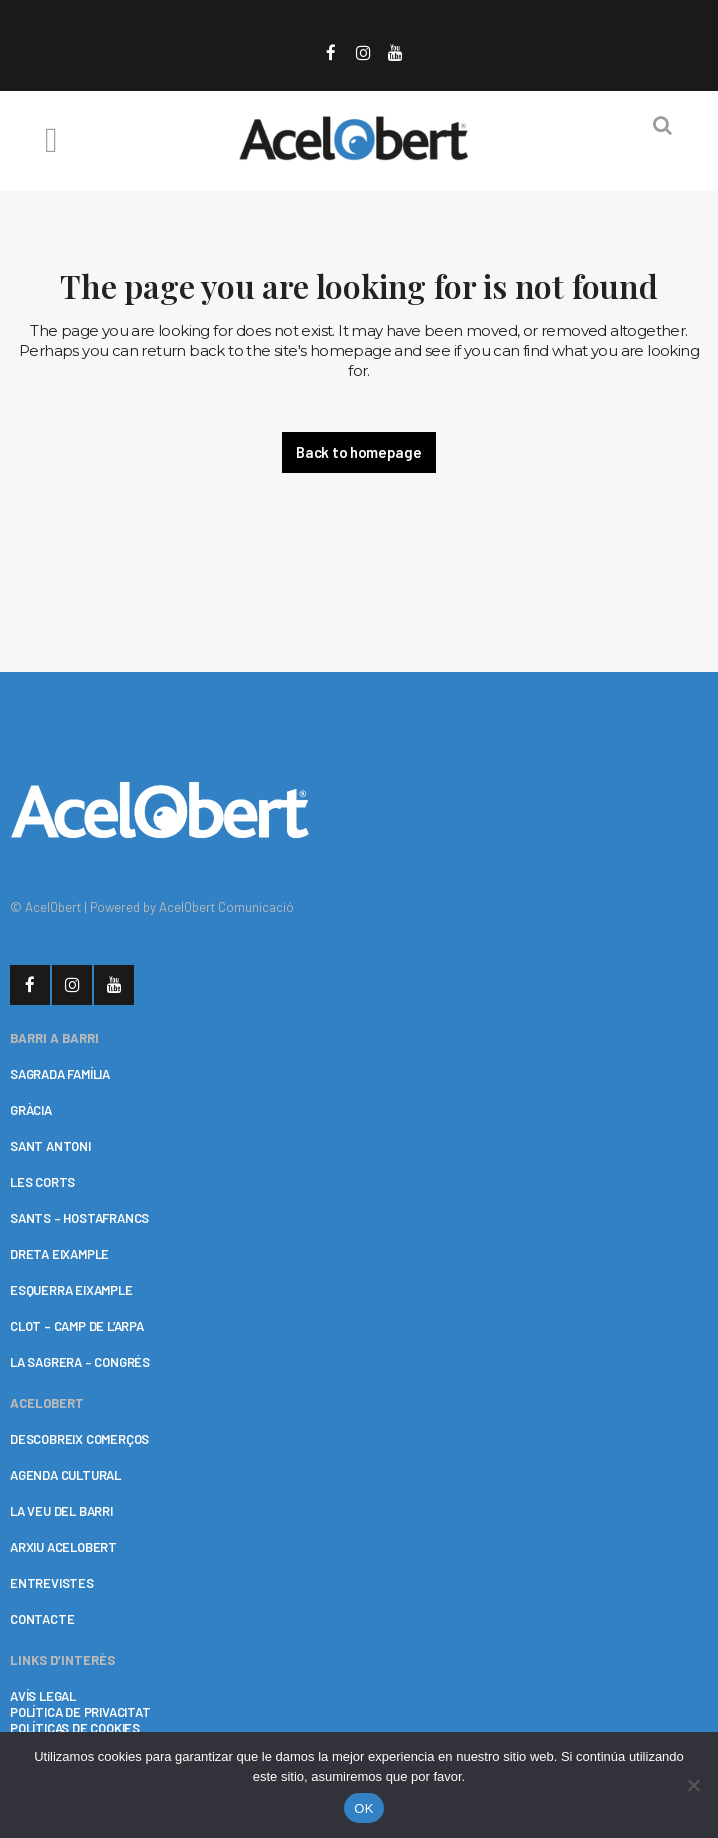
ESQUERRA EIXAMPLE (71, 1290)
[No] (693, 1785)
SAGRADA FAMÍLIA (60, 1074)
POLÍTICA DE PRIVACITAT (80, 1712)
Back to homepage (358, 452)
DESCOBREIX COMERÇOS (79, 1439)
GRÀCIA (31, 1110)
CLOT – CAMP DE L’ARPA (77, 1326)
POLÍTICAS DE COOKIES (75, 1728)
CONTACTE (42, 1619)
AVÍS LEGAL (43, 1696)
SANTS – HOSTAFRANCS (79, 1218)
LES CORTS (42, 1182)
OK (363, 1808)
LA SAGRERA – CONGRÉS (80, 1362)
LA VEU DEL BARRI (61, 1511)
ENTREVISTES (52, 1583)
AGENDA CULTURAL (65, 1475)
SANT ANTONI (50, 1146)
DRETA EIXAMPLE (59, 1254)
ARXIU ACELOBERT (63, 1547)
